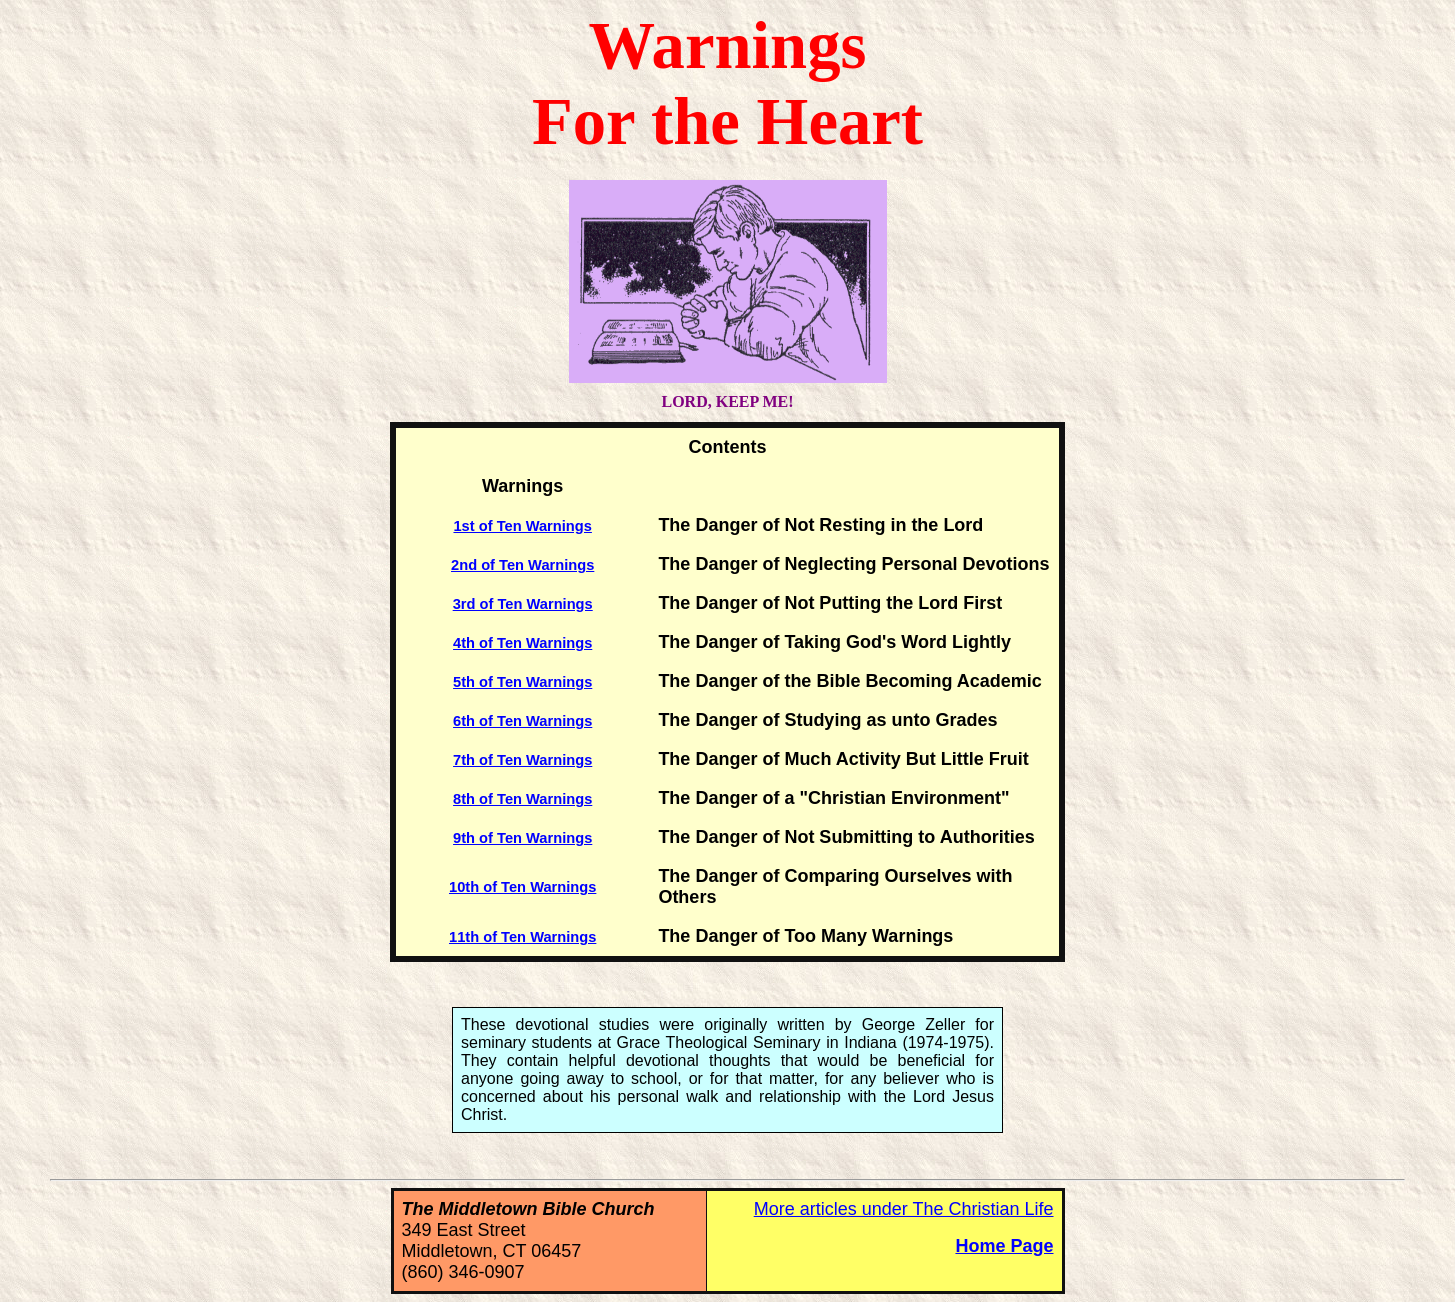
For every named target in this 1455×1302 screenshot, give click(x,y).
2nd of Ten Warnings (522, 565)
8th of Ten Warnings (522, 799)
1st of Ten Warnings (522, 526)
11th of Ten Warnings (522, 937)
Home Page (1004, 1246)
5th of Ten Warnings (522, 682)
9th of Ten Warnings (522, 838)
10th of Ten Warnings (522, 887)
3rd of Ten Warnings (523, 604)
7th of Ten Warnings (522, 760)
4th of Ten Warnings (522, 643)
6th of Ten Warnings (522, 721)
